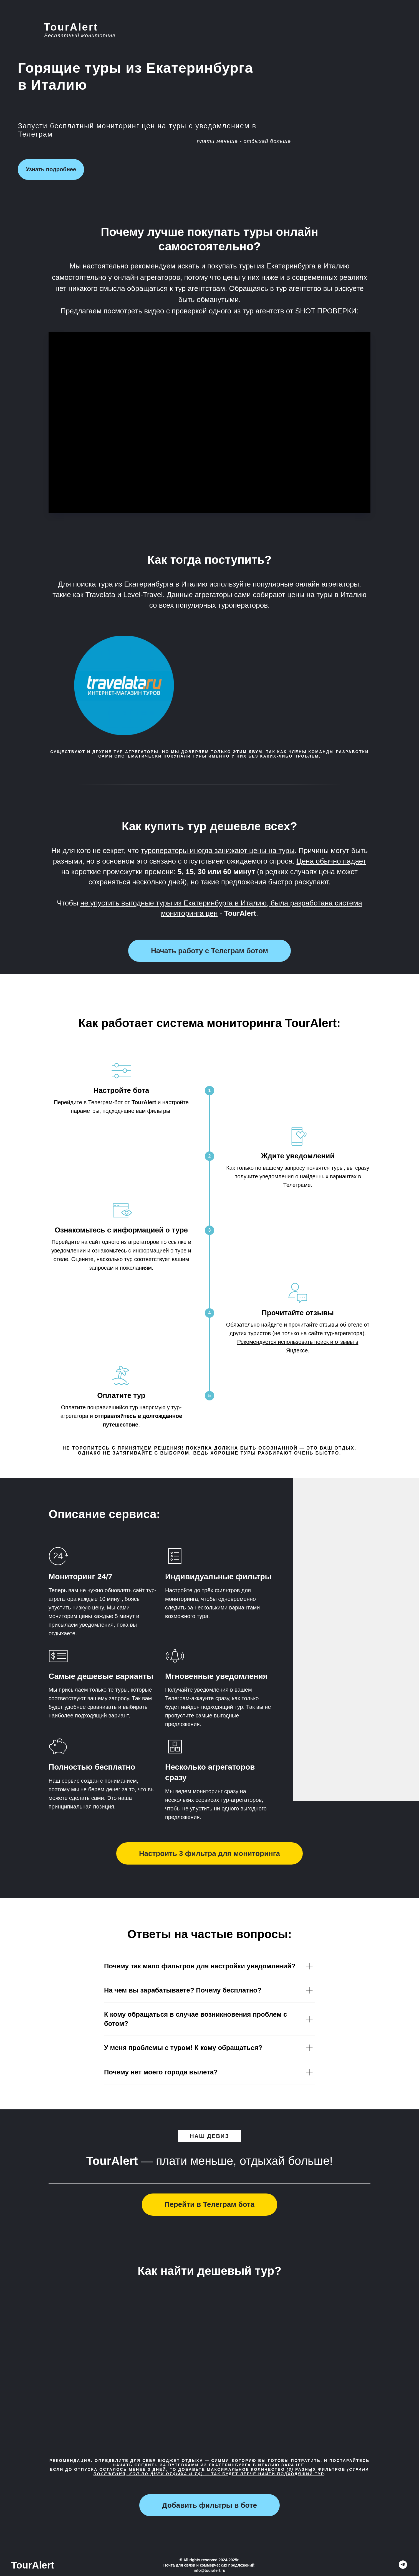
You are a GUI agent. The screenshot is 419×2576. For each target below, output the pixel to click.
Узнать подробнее (51, 169)
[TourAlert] (403, 2567)
